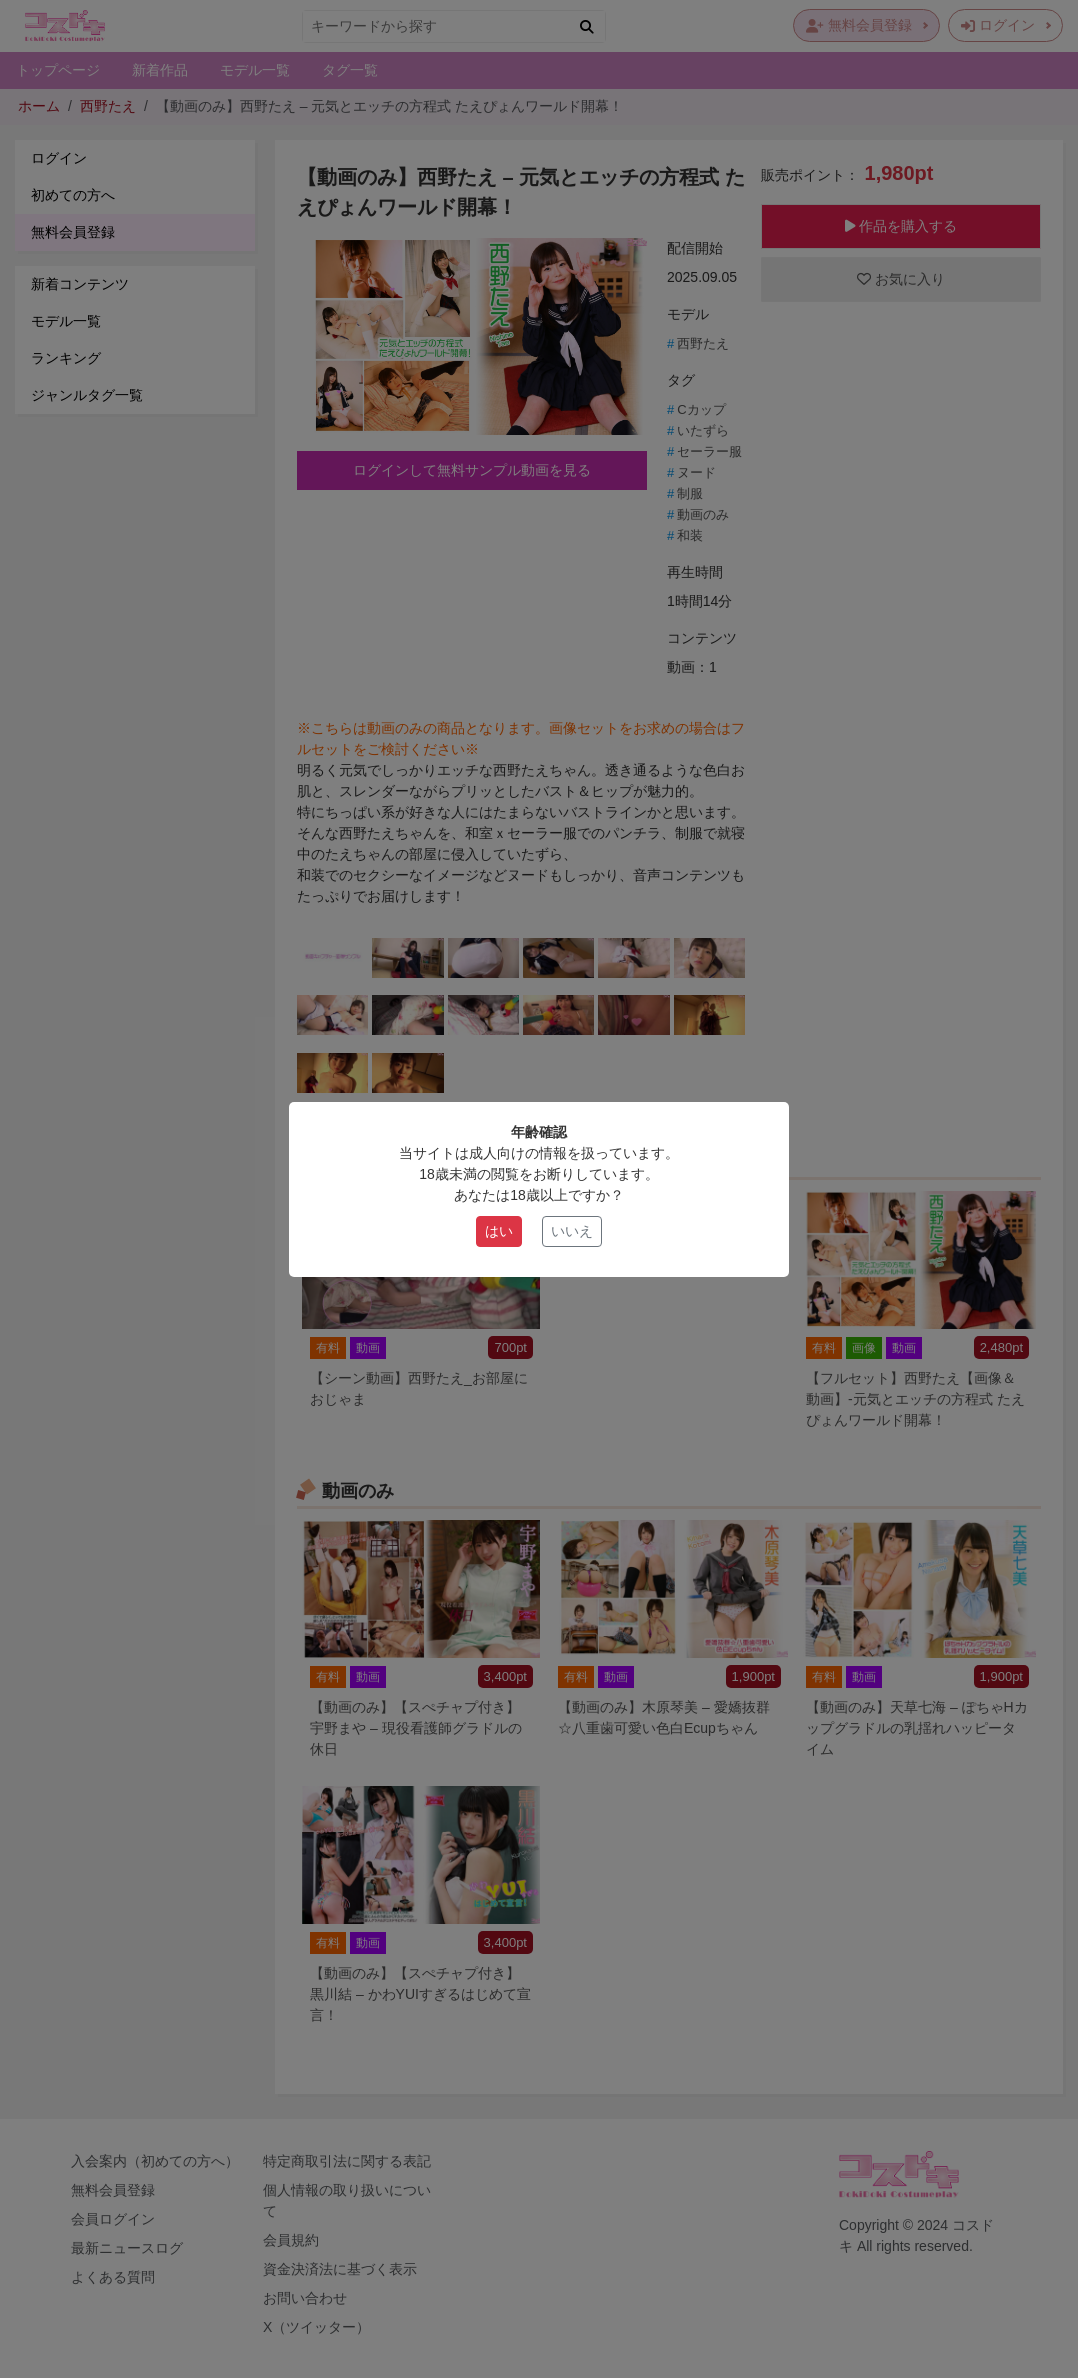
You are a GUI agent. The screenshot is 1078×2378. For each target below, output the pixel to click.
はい (499, 1231)
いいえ (572, 1231)
